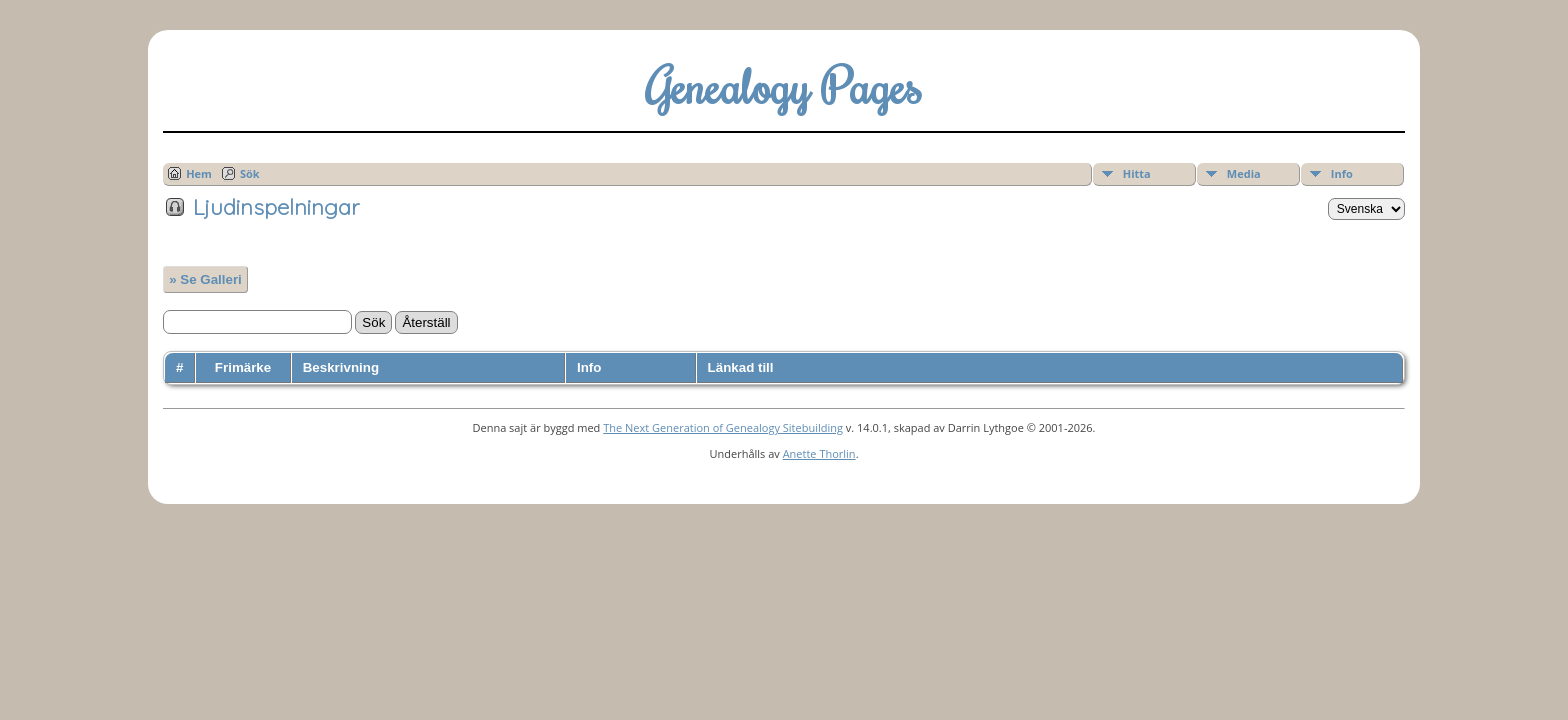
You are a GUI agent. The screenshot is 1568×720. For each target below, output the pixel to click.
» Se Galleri (205, 279)
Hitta (1137, 173)
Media (1244, 173)
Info (1342, 173)
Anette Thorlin (819, 453)
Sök (250, 173)
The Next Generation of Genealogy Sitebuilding (723, 427)
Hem (199, 173)
